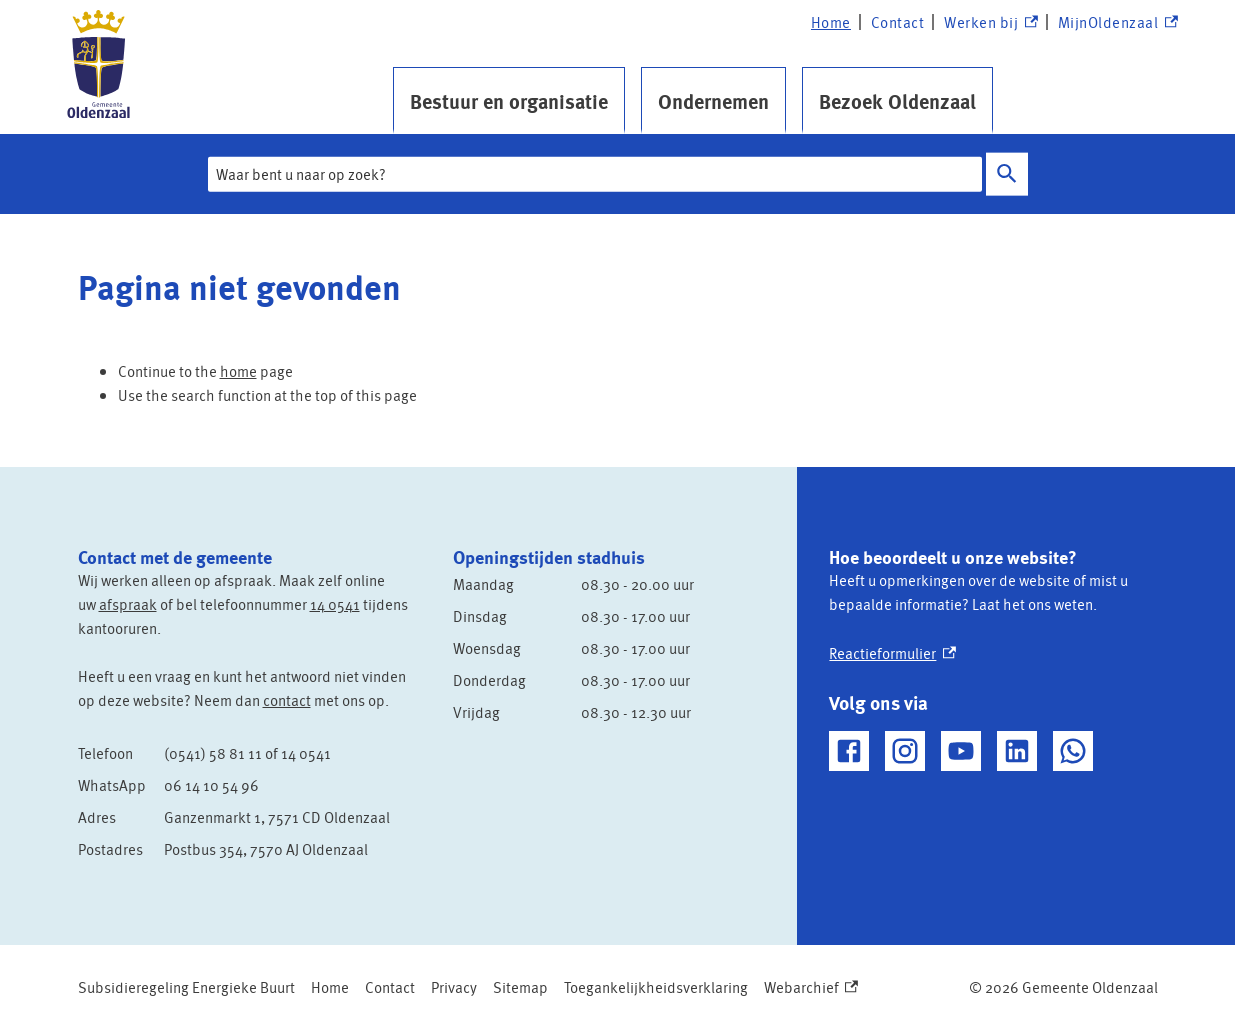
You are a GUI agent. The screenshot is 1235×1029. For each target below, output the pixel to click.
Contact (898, 22)
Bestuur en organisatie (509, 101)
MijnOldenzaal (1118, 22)
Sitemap (520, 987)
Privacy (454, 987)
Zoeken (1003, 173)
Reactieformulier (892, 653)
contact (287, 700)
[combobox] (595, 174)
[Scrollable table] (250, 801)
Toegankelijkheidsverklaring (656, 987)
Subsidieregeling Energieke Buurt (186, 987)
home (238, 371)
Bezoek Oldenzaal (897, 101)
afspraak (128, 604)
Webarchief (811, 987)
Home (831, 22)
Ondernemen (713, 101)
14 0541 (335, 604)
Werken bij (990, 22)
